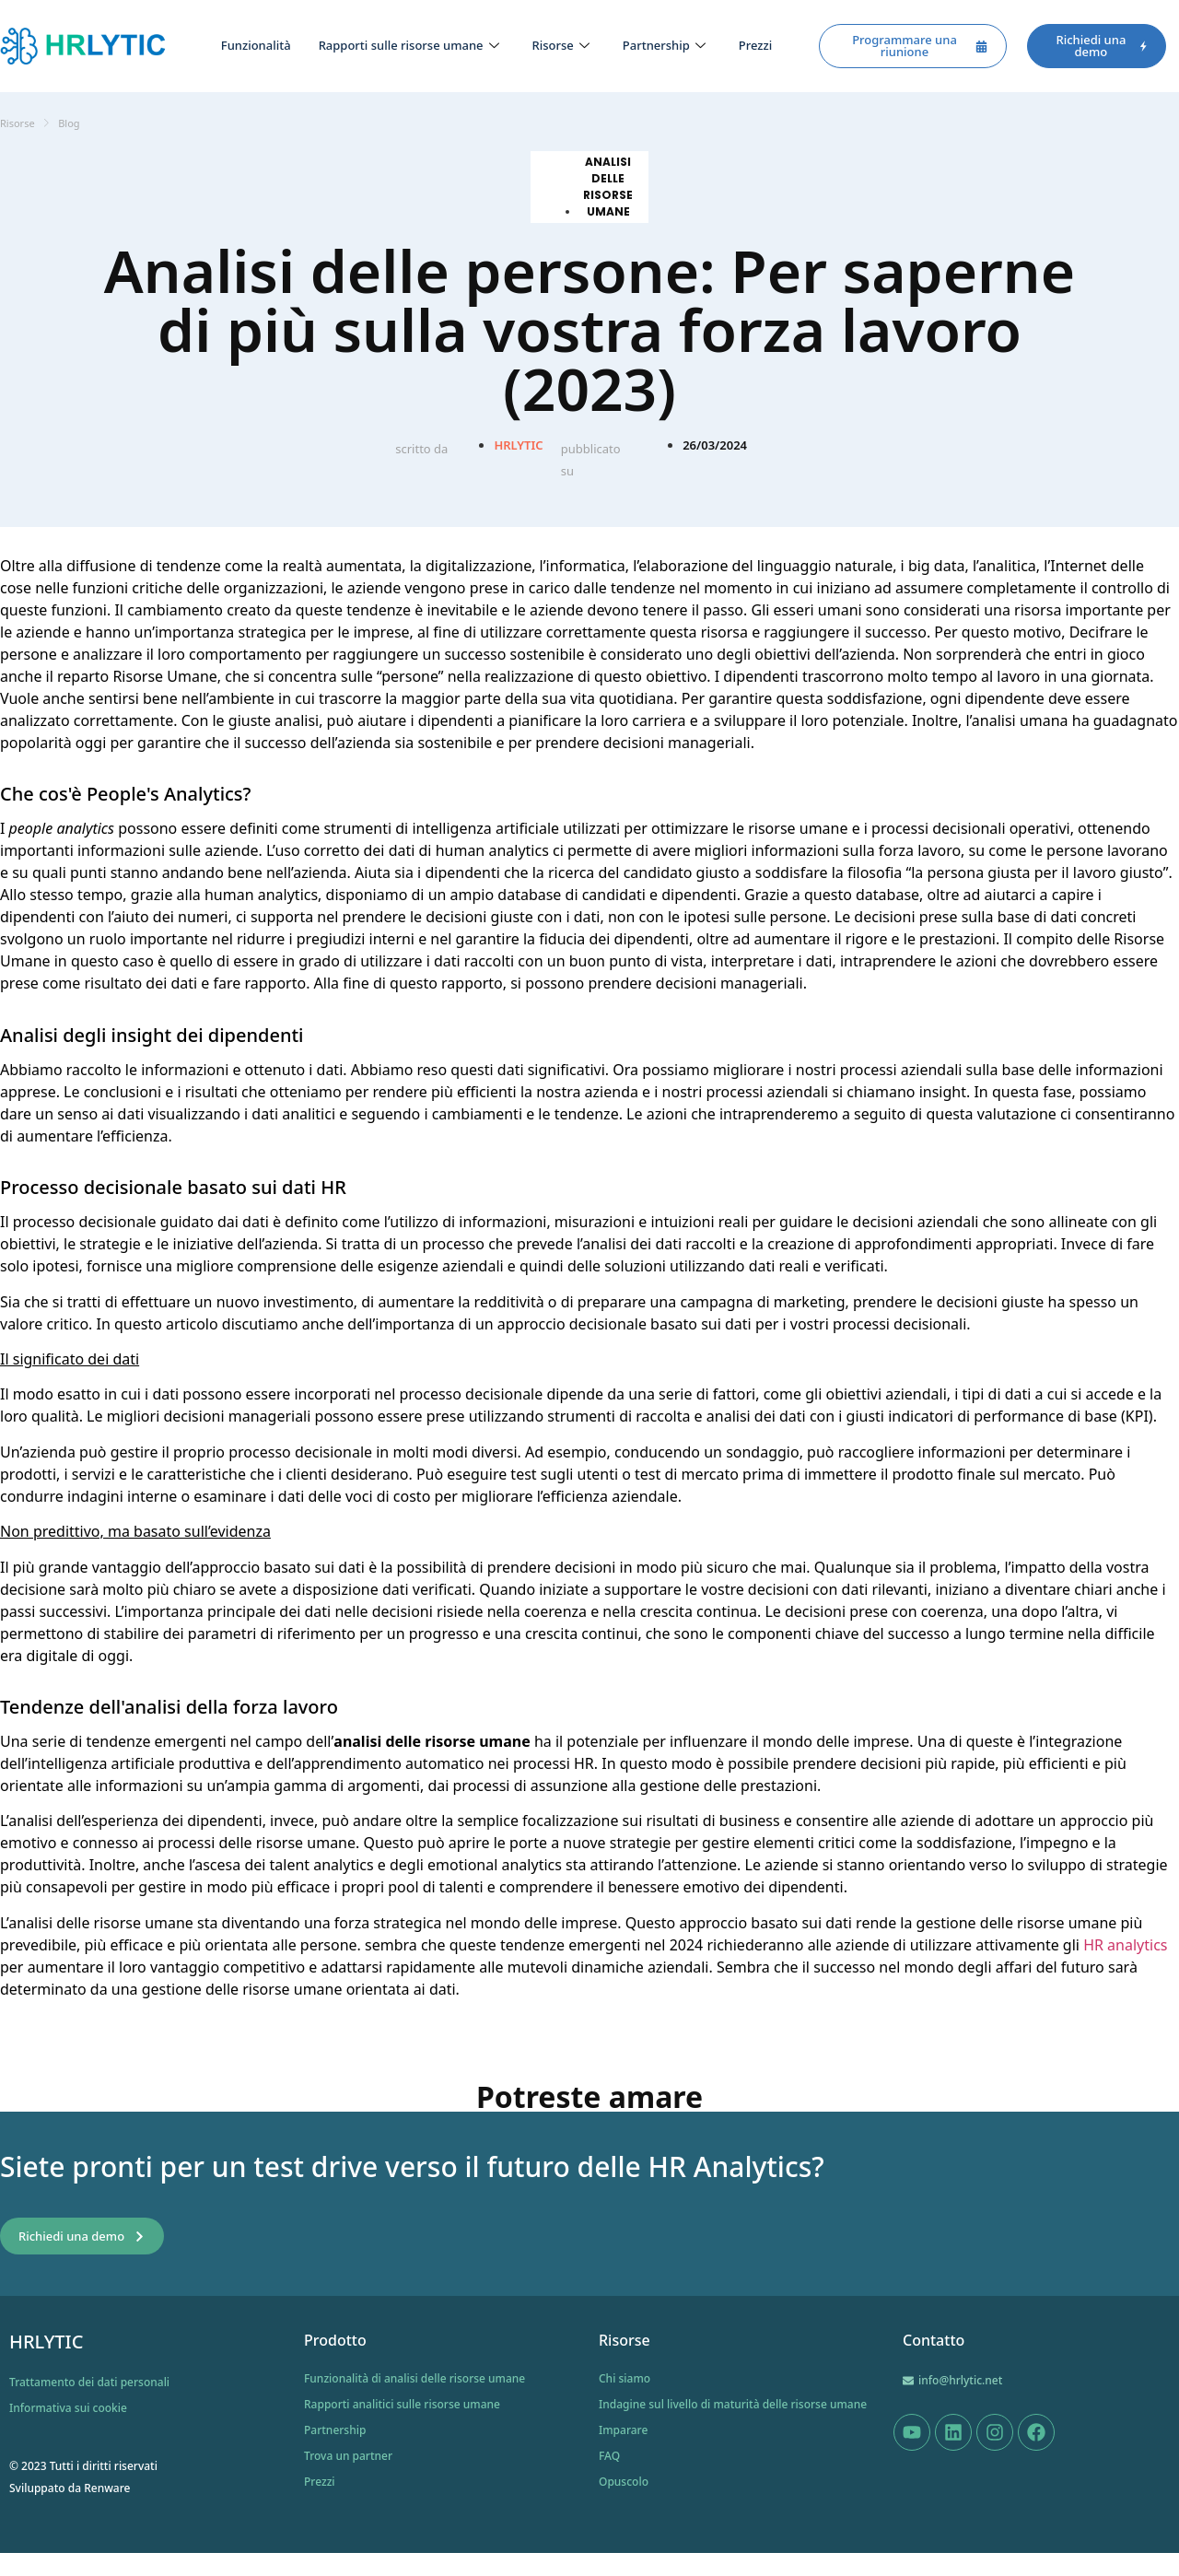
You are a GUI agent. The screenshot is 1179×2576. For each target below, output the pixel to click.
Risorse (561, 45)
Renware (107, 2488)
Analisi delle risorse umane (608, 186)
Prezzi (755, 45)
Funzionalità (256, 45)
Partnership (664, 45)
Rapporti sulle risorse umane (409, 45)
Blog (68, 123)
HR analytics (1125, 1945)
